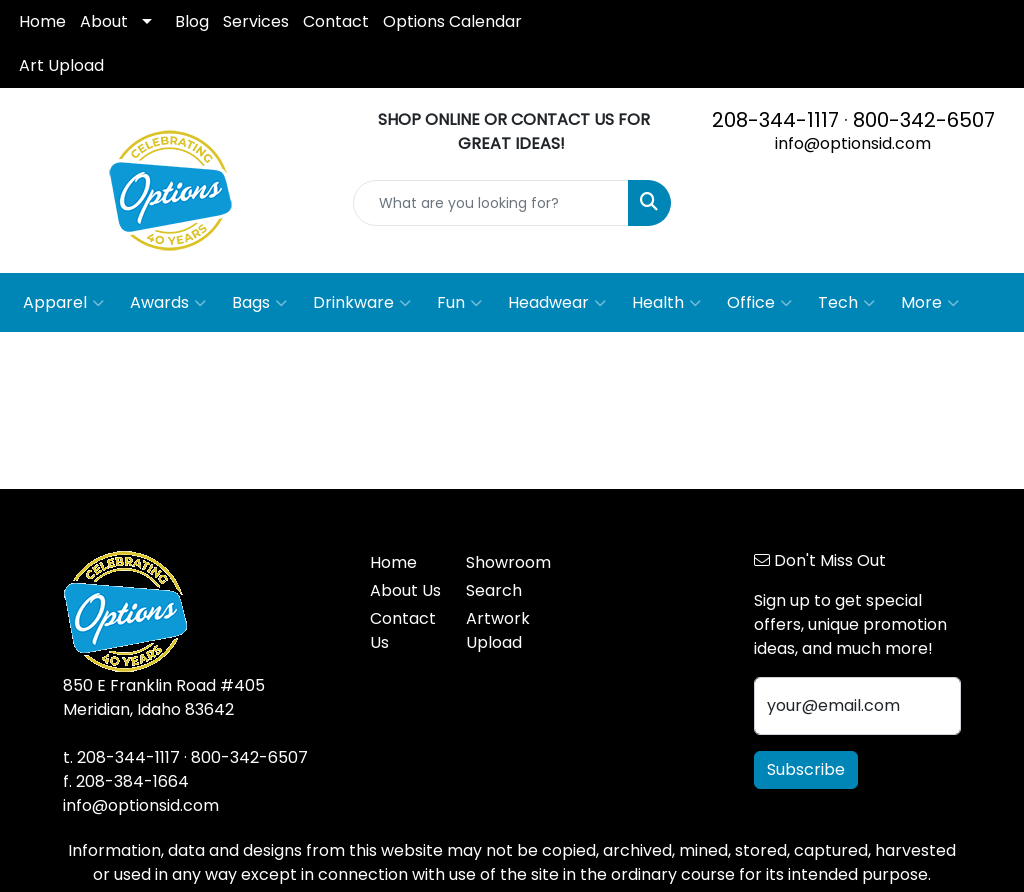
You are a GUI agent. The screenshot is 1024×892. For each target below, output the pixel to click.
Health (666, 303)
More (930, 303)
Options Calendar (452, 21)
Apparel (63, 303)
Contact (336, 21)
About (104, 21)
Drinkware (362, 303)
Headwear (557, 303)
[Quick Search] (490, 203)
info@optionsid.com (853, 143)
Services (256, 21)
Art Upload (61, 65)
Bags (259, 303)
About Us (405, 590)
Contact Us (403, 630)
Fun (459, 303)
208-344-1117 (775, 120)
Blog (192, 21)
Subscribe (806, 769)
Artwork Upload (498, 630)
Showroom (502, 562)
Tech (846, 303)
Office (759, 303)
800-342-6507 (924, 120)
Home (42, 21)
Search (494, 590)
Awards (168, 303)
